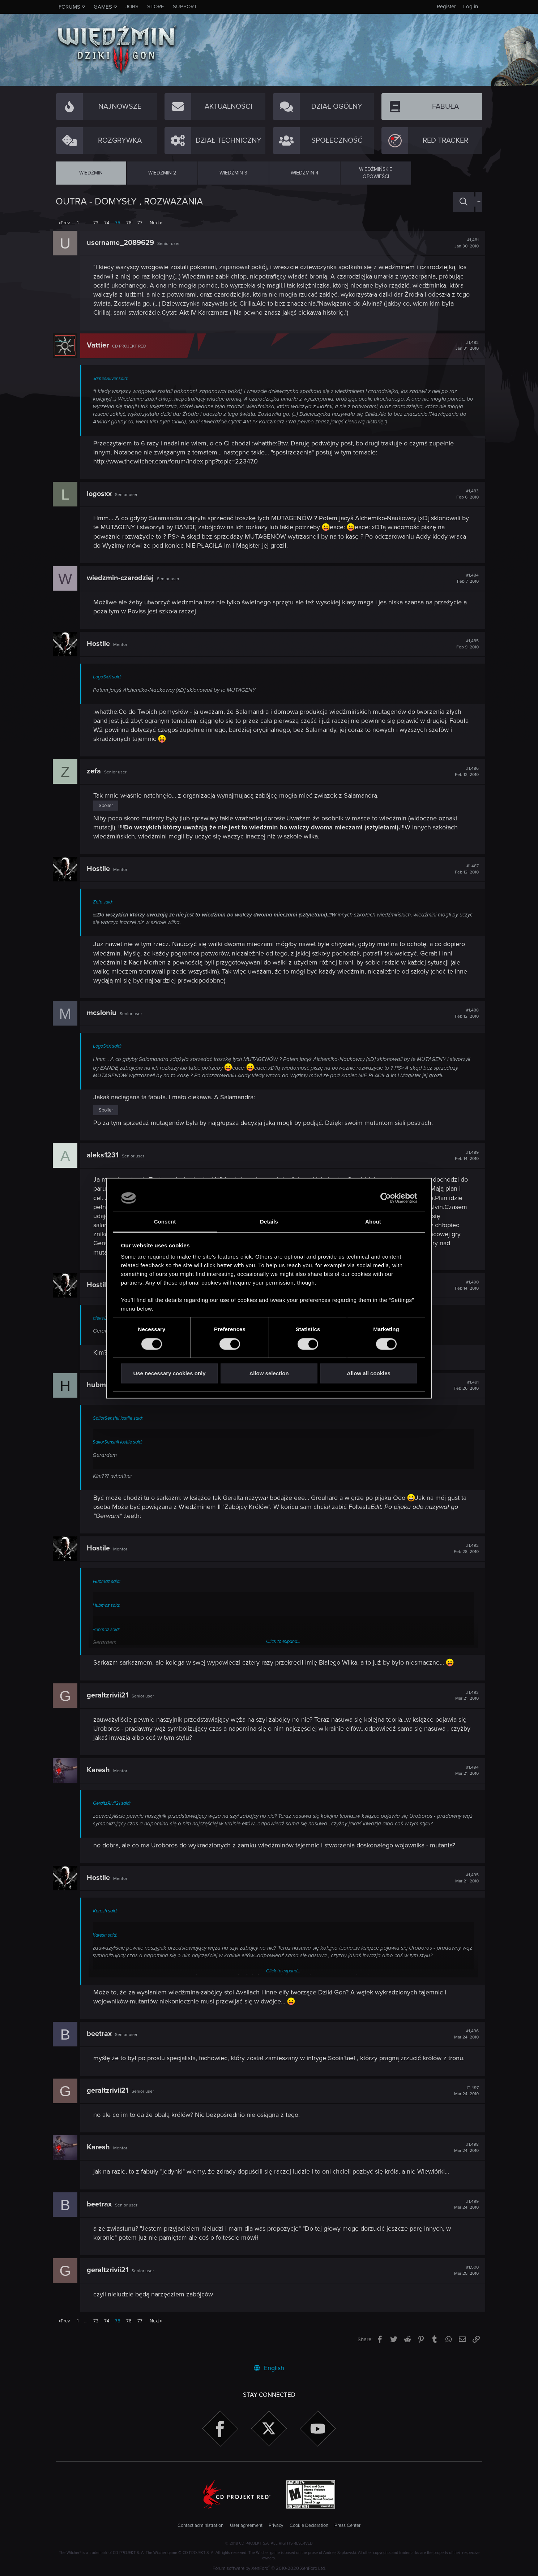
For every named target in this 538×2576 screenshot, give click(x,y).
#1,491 (463, 1393)
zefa (97, 771)
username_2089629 (123, 242)
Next (154, 223)
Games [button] (103, 7)
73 (95, 223)
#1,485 (464, 644)
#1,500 (463, 2278)
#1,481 (464, 243)
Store (155, 6)
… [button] (85, 223)
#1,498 (463, 2155)
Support (185, 6)
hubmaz (103, 1392)
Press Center (347, 2526)
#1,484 (465, 578)
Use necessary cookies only (169, 1374)
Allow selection (269, 1374)
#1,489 (464, 1163)
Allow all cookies (368, 1374)
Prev (65, 223)
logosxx (102, 493)
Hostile (101, 643)
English (269, 2368)
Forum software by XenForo (269, 2568)
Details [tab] (269, 1222)
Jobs (131, 6)
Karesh (101, 1777)
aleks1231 (105, 1162)
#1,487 (464, 869)
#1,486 (464, 771)
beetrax (102, 2041)
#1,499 (463, 2212)
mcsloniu (104, 1013)
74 (106, 223)
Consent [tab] (165, 1222)
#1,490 (464, 1293)
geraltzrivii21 (110, 1703)
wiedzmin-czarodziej (123, 578)
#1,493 (464, 1703)
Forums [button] (69, 7)
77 (139, 223)
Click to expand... (283, 1649)
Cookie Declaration (309, 2526)
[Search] (463, 202)
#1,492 (463, 1556)
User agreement (246, 2526)
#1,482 (464, 345)
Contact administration (200, 2526)
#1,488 (464, 1013)
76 (129, 223)
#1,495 (464, 1885)
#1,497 (463, 2098)
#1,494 (464, 1778)
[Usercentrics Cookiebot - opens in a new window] (385, 1197)
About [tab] (373, 1222)
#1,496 (463, 2042)
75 (117, 223)
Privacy (276, 2526)
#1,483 (464, 494)
